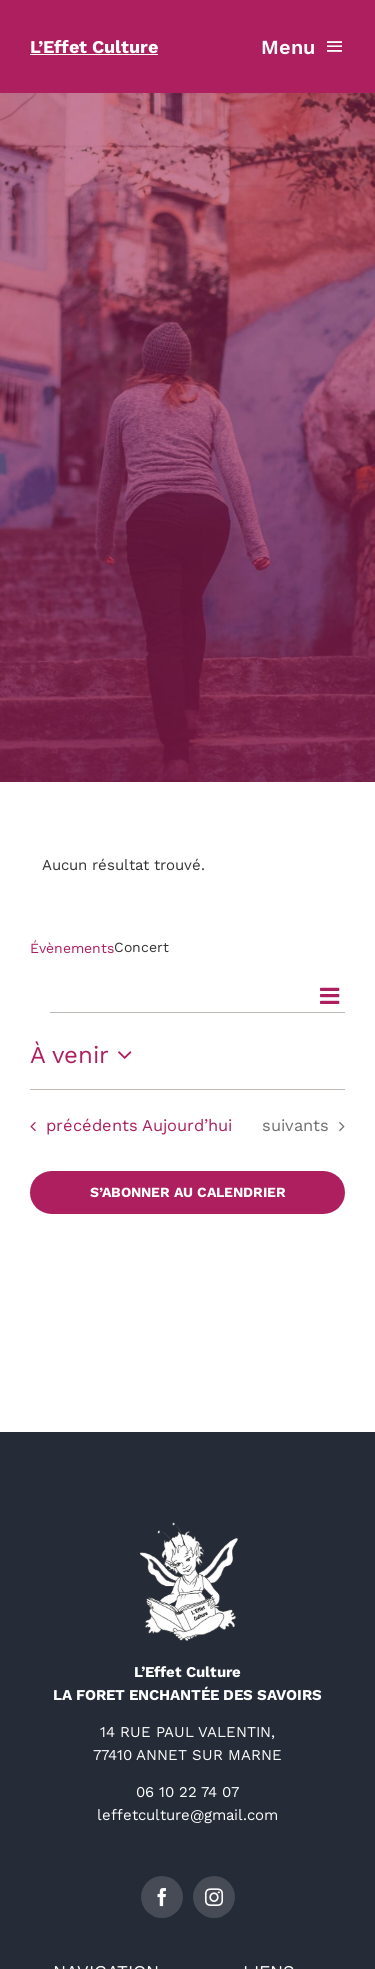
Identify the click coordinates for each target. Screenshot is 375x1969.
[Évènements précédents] (79, 1126)
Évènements (72, 948)
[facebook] (162, 1897)
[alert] (187, 865)
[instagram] (214, 1897)
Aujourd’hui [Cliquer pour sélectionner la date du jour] (187, 1125)
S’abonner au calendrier (188, 1192)
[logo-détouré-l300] (188, 1529)
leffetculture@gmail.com (187, 1815)
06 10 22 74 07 (187, 1792)
